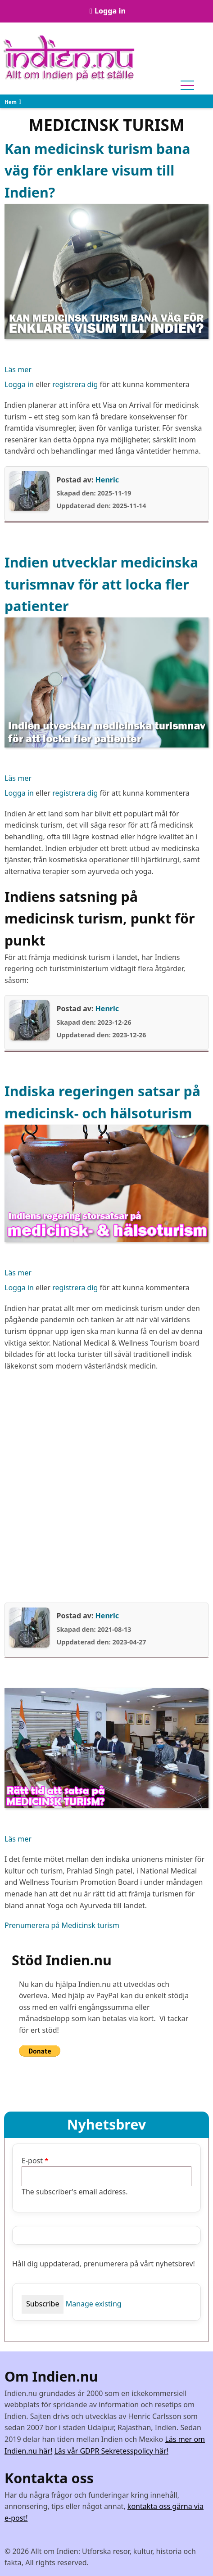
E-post (32, 2161)
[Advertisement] (106, 1487)
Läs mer (18, 370)
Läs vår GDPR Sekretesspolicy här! (111, 2451)
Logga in (110, 11)
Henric (107, 480)
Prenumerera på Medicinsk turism (62, 1925)
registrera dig (75, 384)
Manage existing (94, 2304)
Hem (11, 102)
